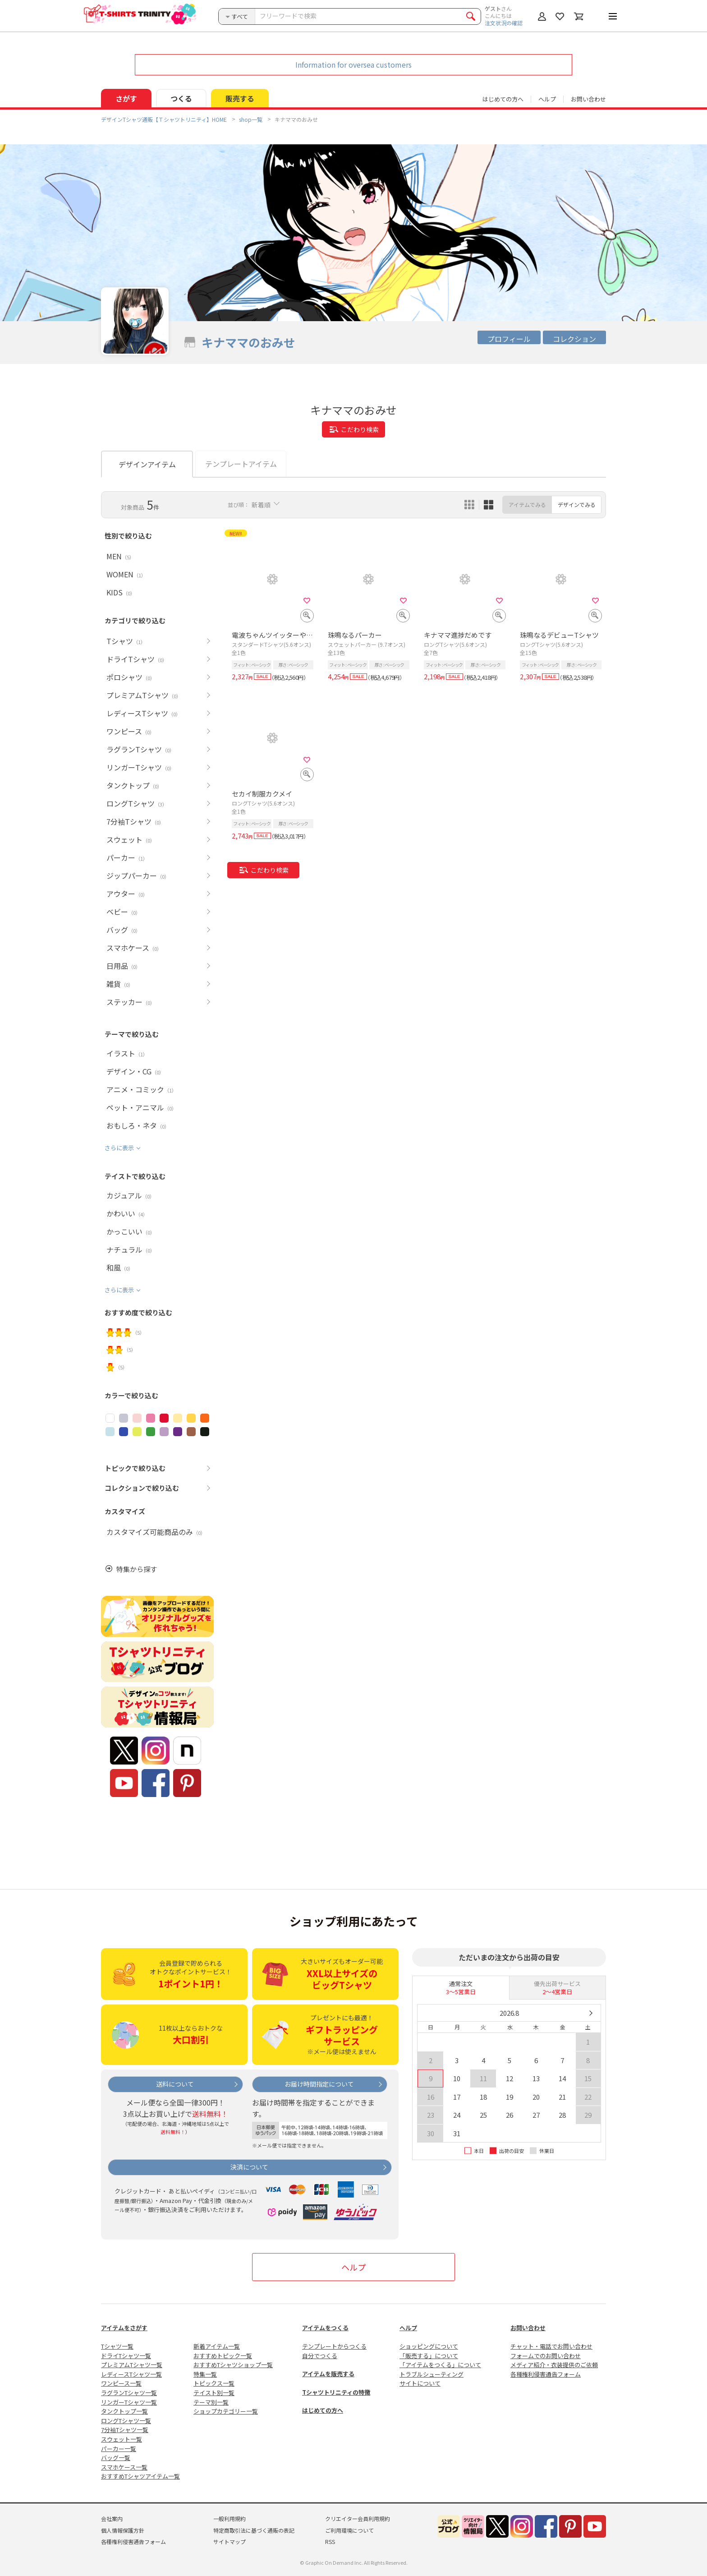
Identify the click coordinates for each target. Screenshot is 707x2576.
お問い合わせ (588, 99)
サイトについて (420, 2383)
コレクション (574, 338)
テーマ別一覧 (211, 2402)
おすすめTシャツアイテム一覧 (140, 2476)
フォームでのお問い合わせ (545, 2355)
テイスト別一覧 (213, 2392)
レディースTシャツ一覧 (131, 2374)
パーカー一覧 (118, 2448)
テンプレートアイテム (241, 463)
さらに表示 (119, 1147)
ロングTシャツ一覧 (126, 2420)
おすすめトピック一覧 (222, 2355)
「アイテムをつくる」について (440, 2364)
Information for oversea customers (353, 64)
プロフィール (509, 338)
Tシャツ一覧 (117, 2346)
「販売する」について (428, 2355)
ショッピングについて (428, 2346)
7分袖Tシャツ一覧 (124, 2429)
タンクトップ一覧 (124, 2411)
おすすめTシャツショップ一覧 (233, 2364)
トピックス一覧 (213, 2383)
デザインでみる (577, 504)
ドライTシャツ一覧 (126, 2355)
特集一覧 (205, 2374)
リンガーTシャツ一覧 (129, 2402)
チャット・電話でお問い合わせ (551, 2346)
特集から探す (136, 1569)
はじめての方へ (322, 2410)
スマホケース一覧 (124, 2467)
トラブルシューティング (431, 2374)
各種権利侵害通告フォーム (545, 2374)
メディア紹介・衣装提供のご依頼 (554, 2364)
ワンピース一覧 (121, 2383)
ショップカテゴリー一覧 (225, 2411)
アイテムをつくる (325, 2327)
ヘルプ (547, 99)
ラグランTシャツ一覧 (129, 2392)
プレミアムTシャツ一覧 (131, 2364)
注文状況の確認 (504, 23)
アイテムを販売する (328, 2373)
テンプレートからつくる (334, 2346)
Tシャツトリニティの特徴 (336, 2392)
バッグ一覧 (115, 2457)
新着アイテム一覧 (216, 2346)
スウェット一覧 (121, 2439)
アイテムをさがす (124, 2327)
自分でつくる (319, 2355)
